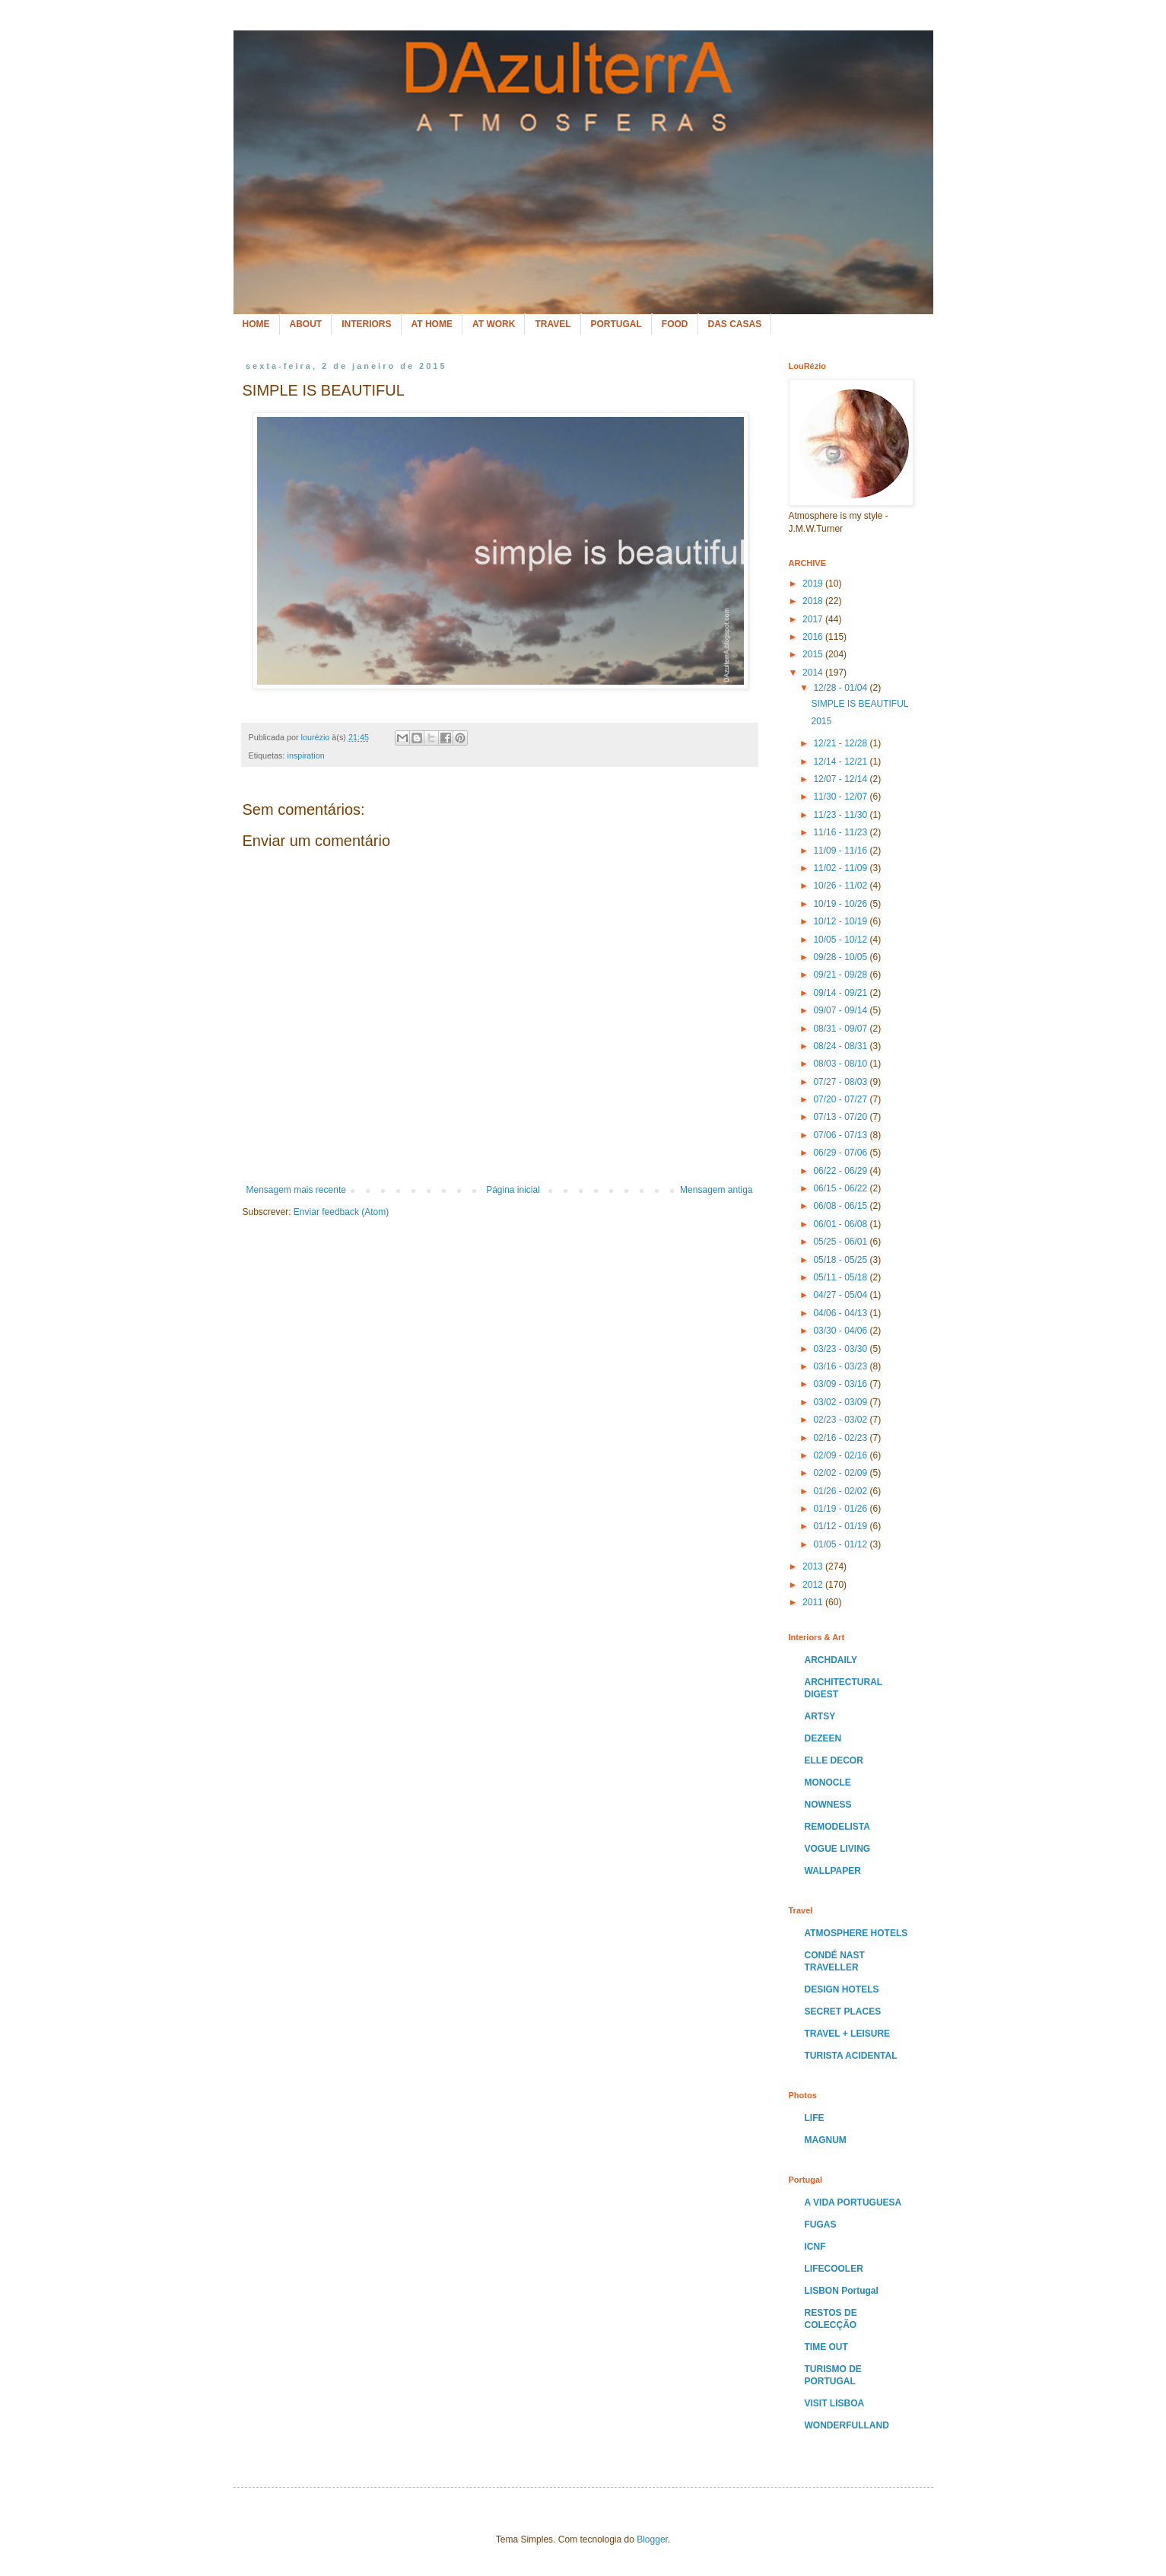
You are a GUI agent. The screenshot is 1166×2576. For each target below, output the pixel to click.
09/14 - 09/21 (841, 992)
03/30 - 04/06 (841, 1330)
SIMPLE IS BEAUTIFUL (859, 703)
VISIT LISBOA (835, 2403)
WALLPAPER (833, 1870)
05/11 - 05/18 (841, 1277)
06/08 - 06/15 (841, 1206)
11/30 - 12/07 (841, 796)
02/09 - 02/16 (841, 1455)
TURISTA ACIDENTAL (851, 2055)
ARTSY (820, 1716)
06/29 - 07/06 (841, 1152)
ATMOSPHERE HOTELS (856, 1933)
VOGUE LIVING (838, 1848)
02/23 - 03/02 (841, 1419)
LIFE (814, 2118)
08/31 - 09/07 (841, 1028)
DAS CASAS (735, 324)
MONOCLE (828, 1782)
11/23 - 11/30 (841, 814)
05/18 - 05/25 (841, 1260)
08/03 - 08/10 (841, 1063)
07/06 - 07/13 (841, 1135)
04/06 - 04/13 (841, 1313)
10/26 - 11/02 (841, 885)
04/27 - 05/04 (841, 1295)
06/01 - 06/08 (841, 1224)
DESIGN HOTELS (842, 1989)
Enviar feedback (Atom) (341, 1212)
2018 (813, 601)
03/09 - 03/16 (841, 1384)
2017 (813, 619)
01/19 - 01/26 (841, 1508)
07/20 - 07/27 (841, 1099)
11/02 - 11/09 (841, 868)
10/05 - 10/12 (841, 939)
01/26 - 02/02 (841, 1491)
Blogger (652, 2539)
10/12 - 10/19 (841, 921)
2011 (813, 1602)
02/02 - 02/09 (841, 1473)
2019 (813, 583)
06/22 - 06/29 (841, 1171)
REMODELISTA (837, 1826)
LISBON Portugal (841, 2290)
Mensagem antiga (716, 1190)
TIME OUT (826, 2347)
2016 (813, 636)
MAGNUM (826, 2140)
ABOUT (306, 324)
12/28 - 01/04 (841, 687)
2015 (813, 654)
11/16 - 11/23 (841, 832)
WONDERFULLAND (847, 2425)
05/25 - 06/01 (841, 1241)
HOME (256, 324)
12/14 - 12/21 (841, 761)
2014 (813, 672)
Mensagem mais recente (296, 1190)
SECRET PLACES (843, 2011)
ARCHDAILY (831, 1660)
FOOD (675, 324)
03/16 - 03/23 (841, 1366)
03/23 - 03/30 (841, 1349)
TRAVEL (552, 324)
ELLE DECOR (834, 1760)
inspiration (306, 755)
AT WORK (493, 324)
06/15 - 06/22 (841, 1188)
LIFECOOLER (834, 2268)
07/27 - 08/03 (841, 1082)
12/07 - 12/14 (841, 779)
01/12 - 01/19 (841, 1526)
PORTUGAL (616, 324)
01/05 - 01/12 (841, 1544)
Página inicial (513, 1190)
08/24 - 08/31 (841, 1046)
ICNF (815, 2246)
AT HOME (432, 324)
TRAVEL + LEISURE (848, 2033)
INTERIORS (366, 324)
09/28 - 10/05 (841, 957)
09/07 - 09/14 (841, 1010)
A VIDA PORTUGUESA (853, 2202)
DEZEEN (823, 1738)
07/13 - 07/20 (841, 1116)
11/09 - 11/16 (841, 850)
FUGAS (821, 2224)
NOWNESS (828, 1804)
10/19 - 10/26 (841, 903)
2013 (813, 1566)
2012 (813, 1584)
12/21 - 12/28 (841, 743)
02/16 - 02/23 (841, 1438)
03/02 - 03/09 (841, 1402)
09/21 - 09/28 (841, 974)
